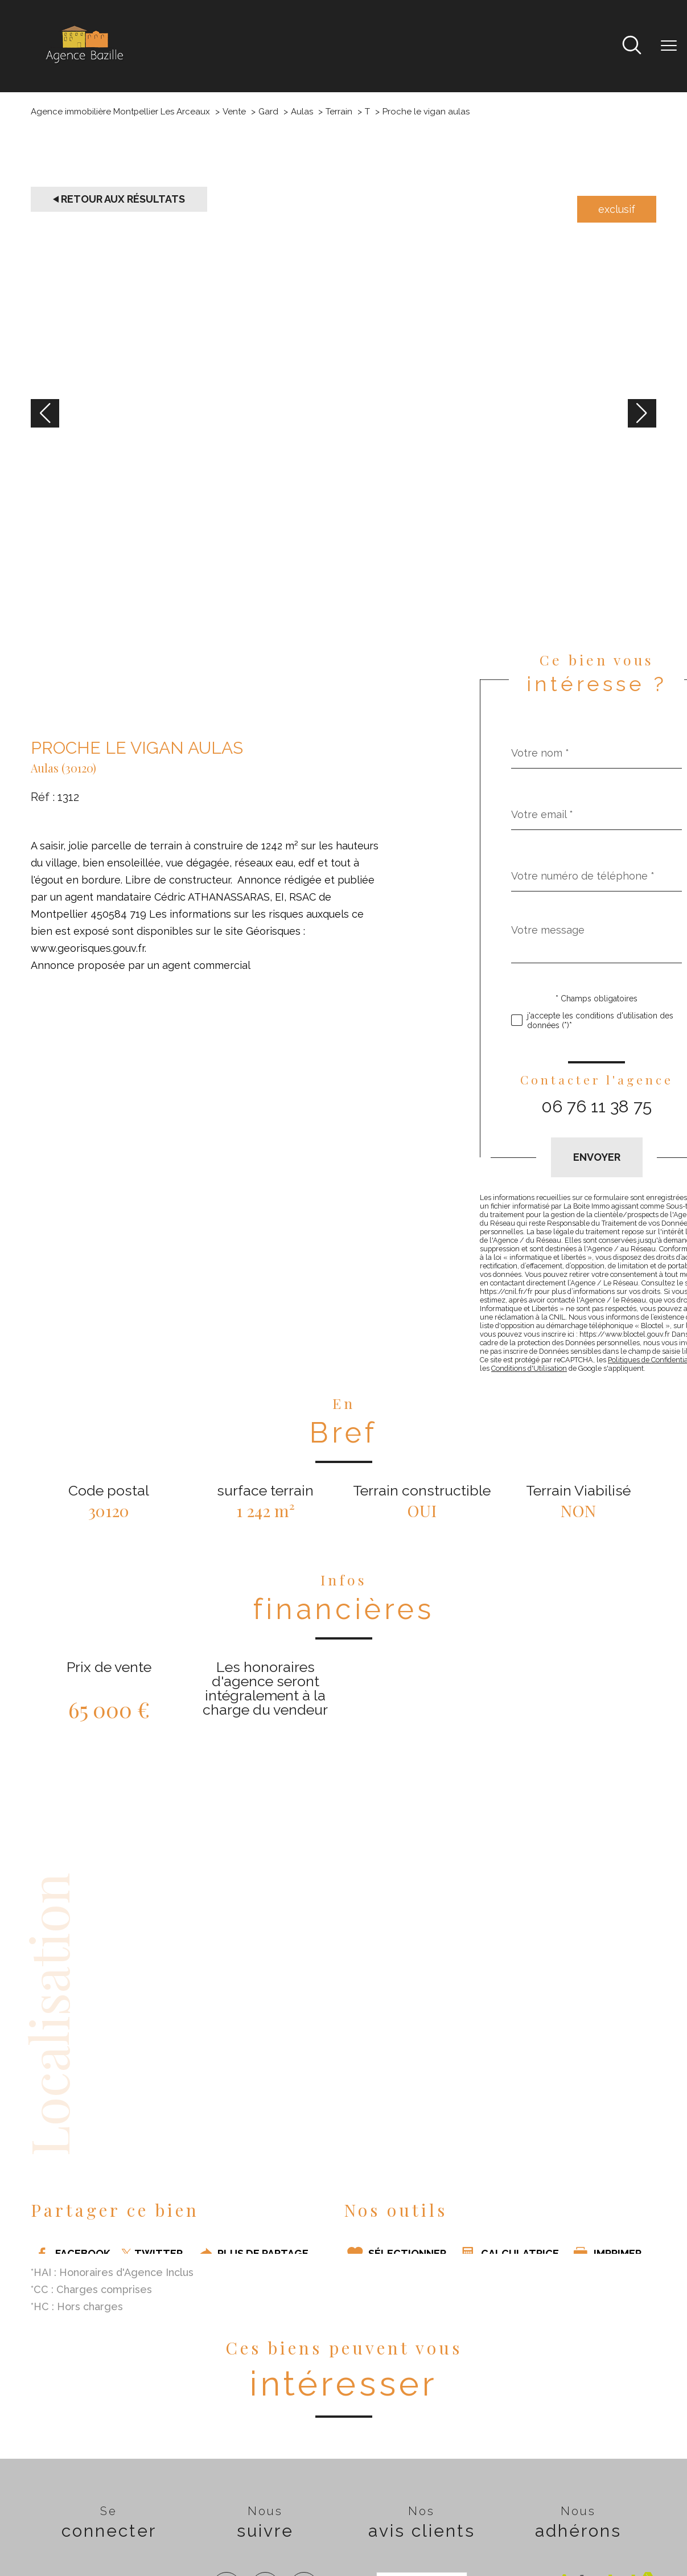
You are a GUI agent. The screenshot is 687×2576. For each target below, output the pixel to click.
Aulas (302, 111)
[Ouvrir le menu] (669, 46)
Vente (234, 111)
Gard (268, 111)
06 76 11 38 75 (596, 1106)
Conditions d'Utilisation (529, 1368)
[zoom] (343, 619)
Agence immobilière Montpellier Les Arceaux (120, 111)
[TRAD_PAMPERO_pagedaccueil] (83, 63)
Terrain (339, 111)
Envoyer (596, 1157)
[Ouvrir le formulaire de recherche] (632, 46)
